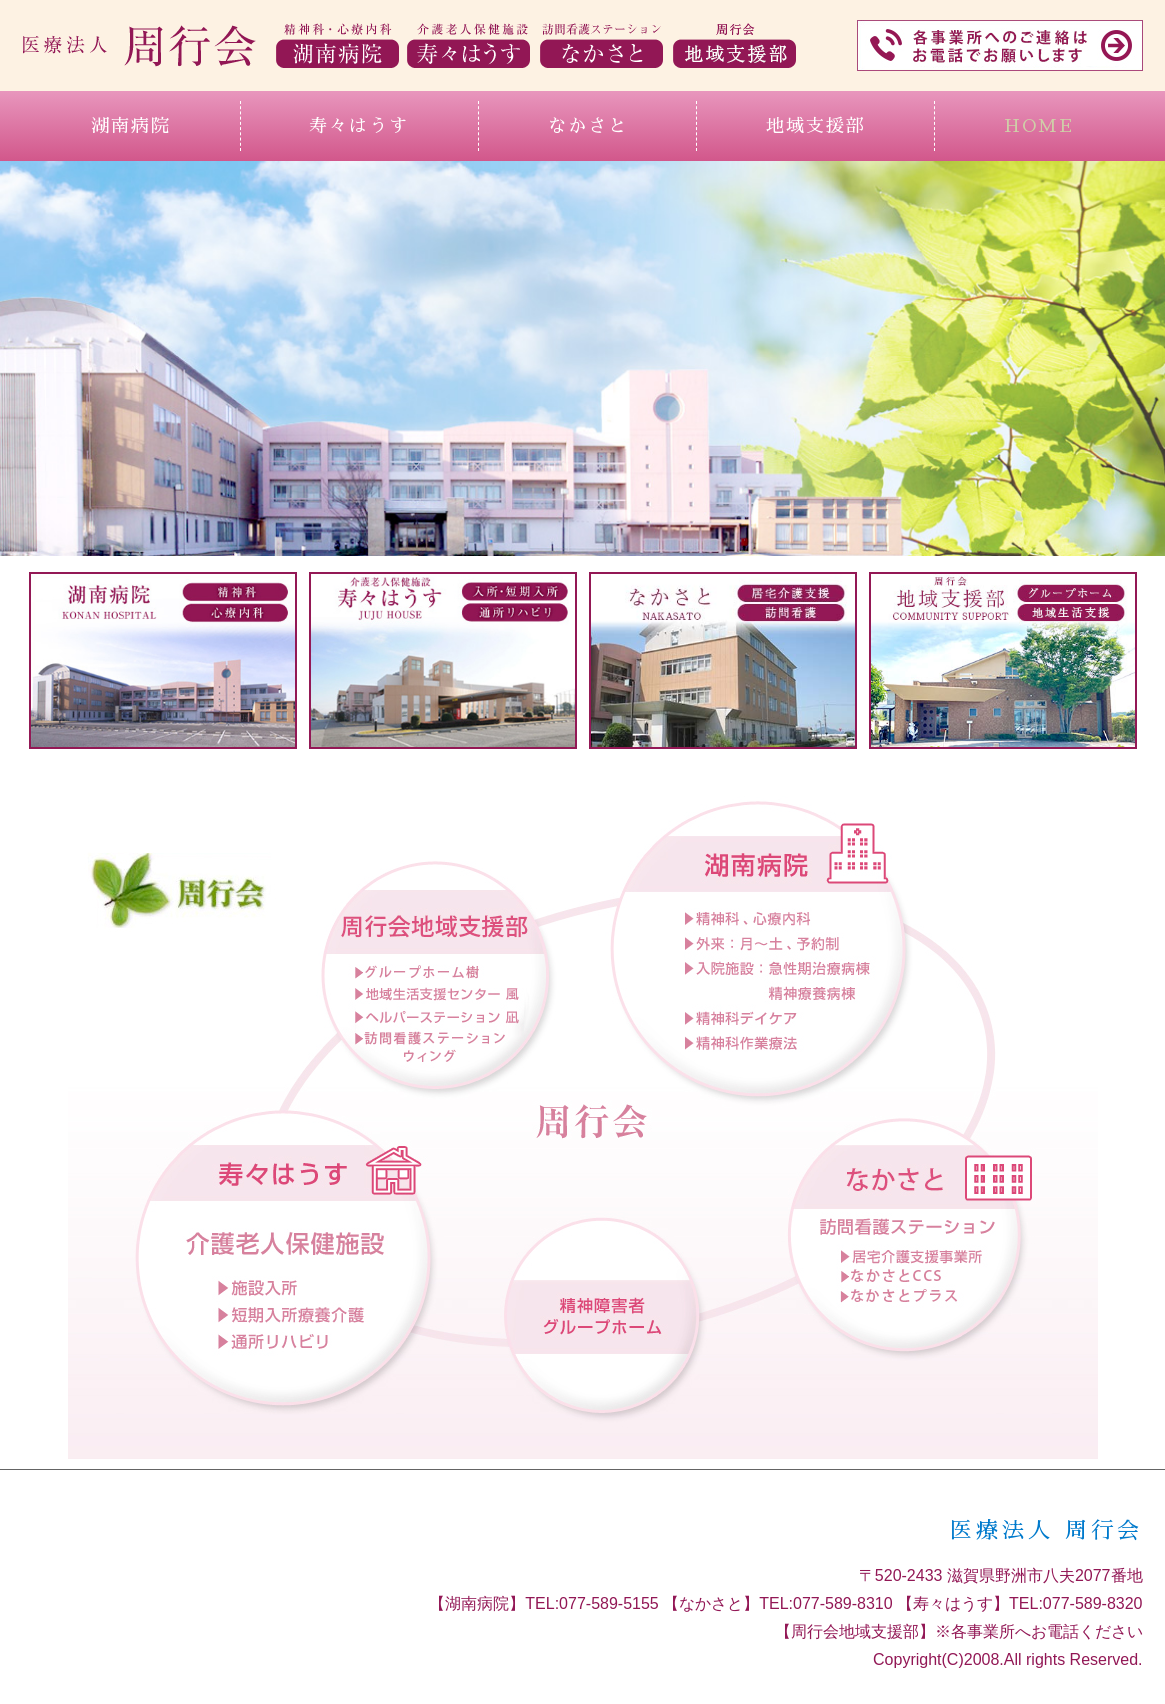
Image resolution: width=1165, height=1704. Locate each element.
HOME (1039, 126)
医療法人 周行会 (1046, 1531)
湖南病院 (131, 126)
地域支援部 (816, 126)
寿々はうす (359, 126)
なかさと (588, 126)
